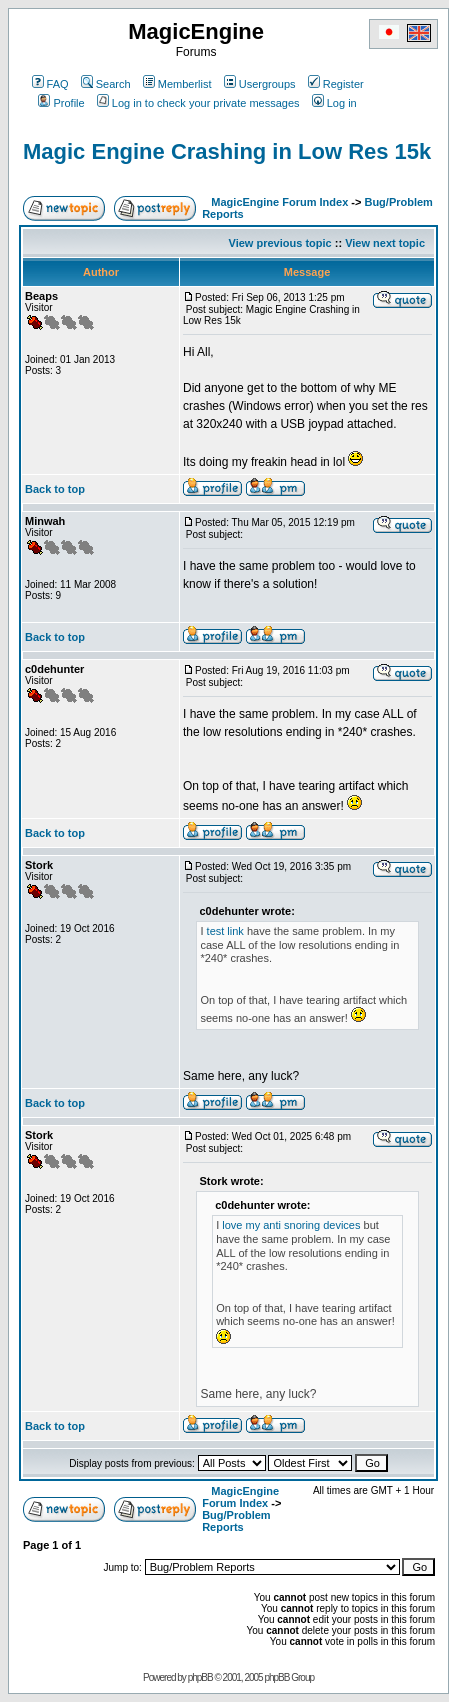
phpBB (200, 1677)
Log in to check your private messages (198, 103)
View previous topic (280, 243)
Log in (334, 103)
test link (225, 931)
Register (336, 84)
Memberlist (177, 84)
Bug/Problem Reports (236, 1521)
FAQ (50, 84)
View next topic (385, 243)
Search (106, 84)
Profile (61, 103)
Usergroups (260, 84)
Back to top (55, 489)
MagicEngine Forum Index (279, 202)
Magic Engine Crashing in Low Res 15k (227, 151)
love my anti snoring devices (291, 1225)
